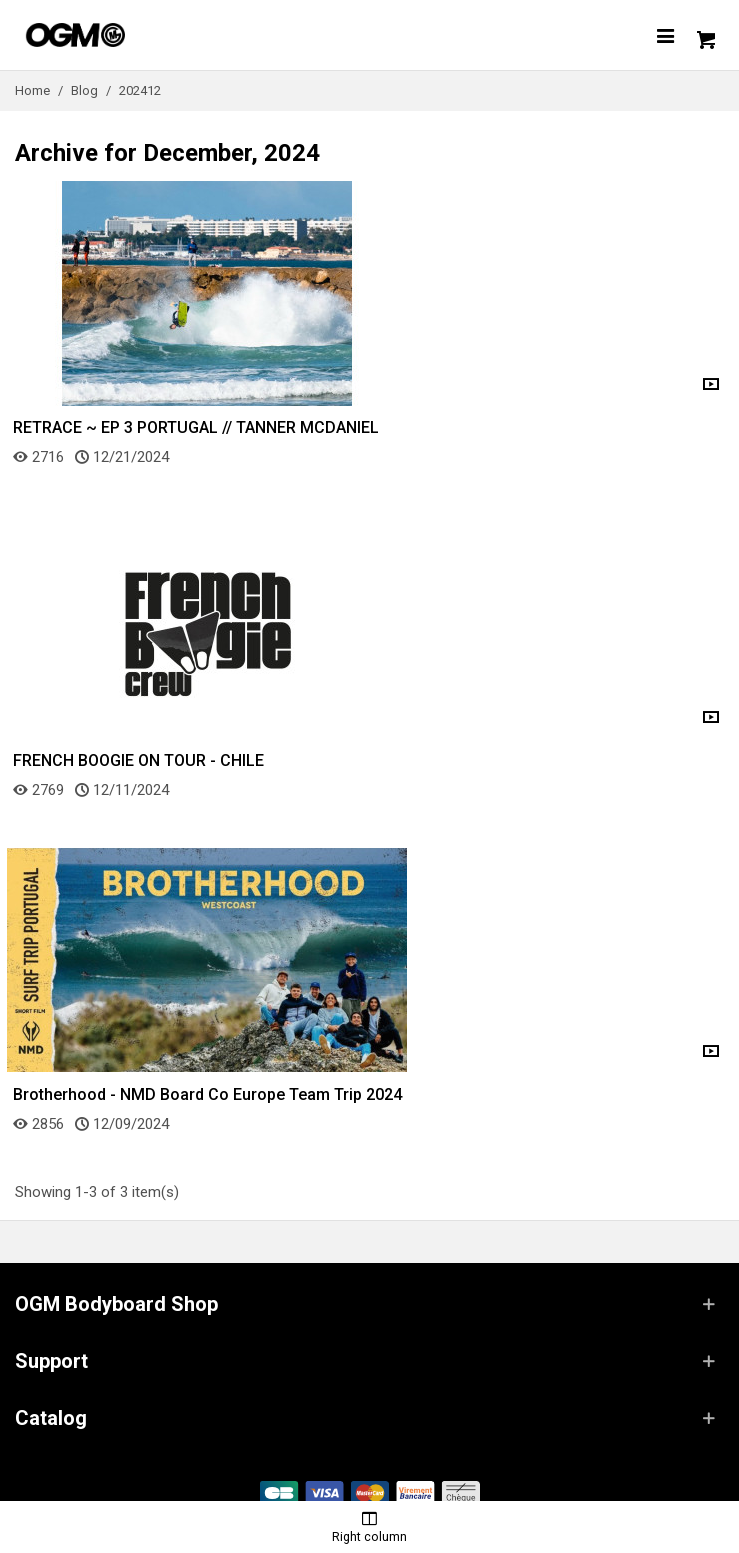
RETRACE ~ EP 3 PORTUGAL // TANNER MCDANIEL (196, 427)
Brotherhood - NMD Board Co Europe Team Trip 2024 (207, 1094)
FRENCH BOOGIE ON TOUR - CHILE (138, 760)
